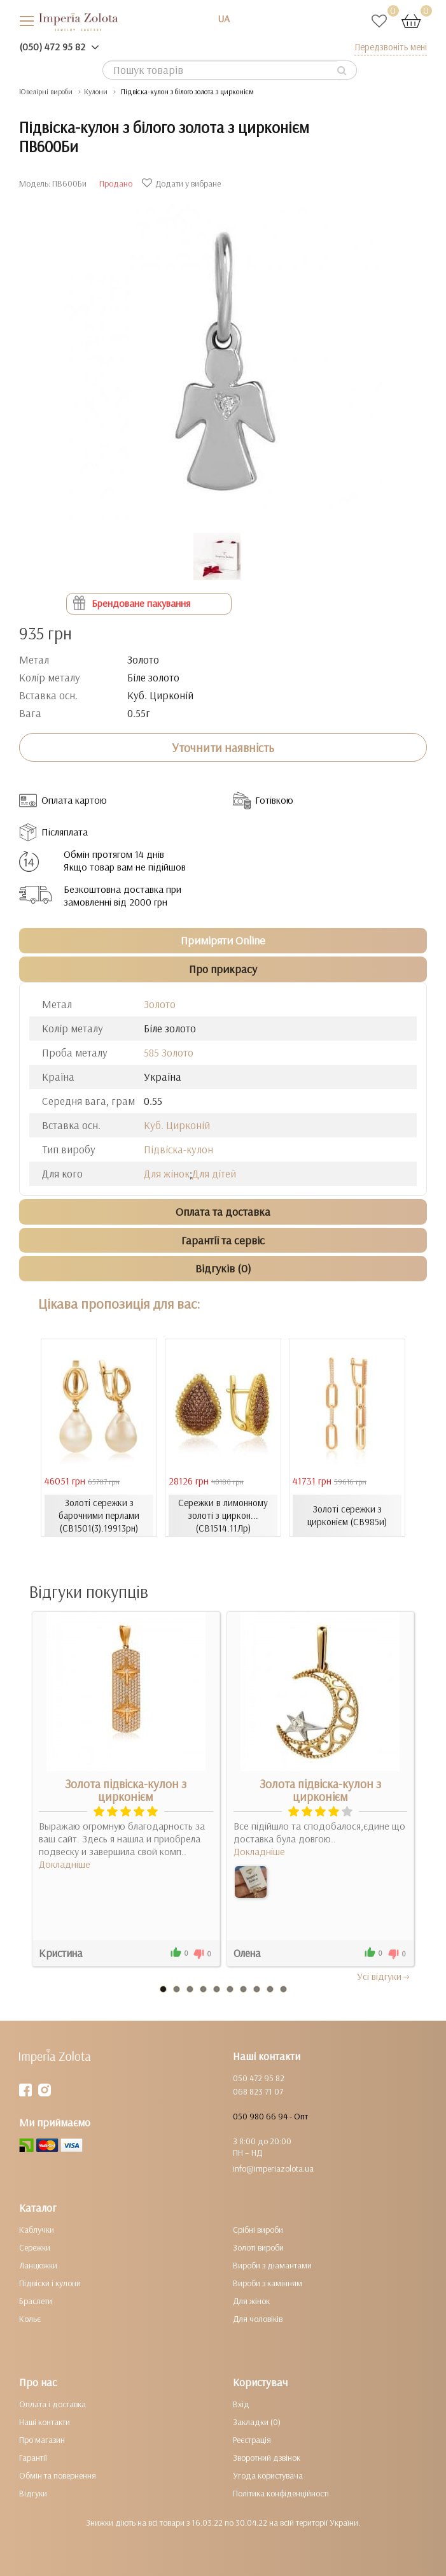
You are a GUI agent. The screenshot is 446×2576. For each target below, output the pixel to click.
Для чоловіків (257, 2318)
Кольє (30, 2318)
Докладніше (64, 1864)
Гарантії (33, 2457)
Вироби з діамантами (272, 2265)
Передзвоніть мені (390, 47)
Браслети (35, 2301)
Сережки (34, 2247)
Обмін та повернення (57, 2475)
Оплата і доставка (52, 2404)
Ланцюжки (38, 2265)
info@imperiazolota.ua (273, 2168)
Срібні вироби (258, 2229)
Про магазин (42, 2439)
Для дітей (214, 1173)
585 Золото (168, 1052)
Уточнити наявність (223, 747)
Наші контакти (44, 2422)
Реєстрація (252, 2439)
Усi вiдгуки (384, 1976)
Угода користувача (268, 2475)
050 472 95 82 (258, 2078)
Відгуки (33, 2493)
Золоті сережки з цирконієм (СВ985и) (347, 1515)
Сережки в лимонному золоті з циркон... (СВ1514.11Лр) (223, 1515)
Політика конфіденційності (281, 2493)
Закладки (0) (257, 2422)
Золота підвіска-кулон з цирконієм (125, 1790)
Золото (160, 1004)
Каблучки (36, 2229)
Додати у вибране (183, 183)
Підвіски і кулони (50, 2283)
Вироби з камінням (267, 2283)
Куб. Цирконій (177, 1125)
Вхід (241, 2404)
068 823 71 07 (258, 2091)
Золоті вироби (258, 2247)
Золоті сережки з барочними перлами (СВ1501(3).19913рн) (99, 1515)
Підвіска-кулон (178, 1149)
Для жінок (167, 1173)
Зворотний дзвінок (266, 2457)
